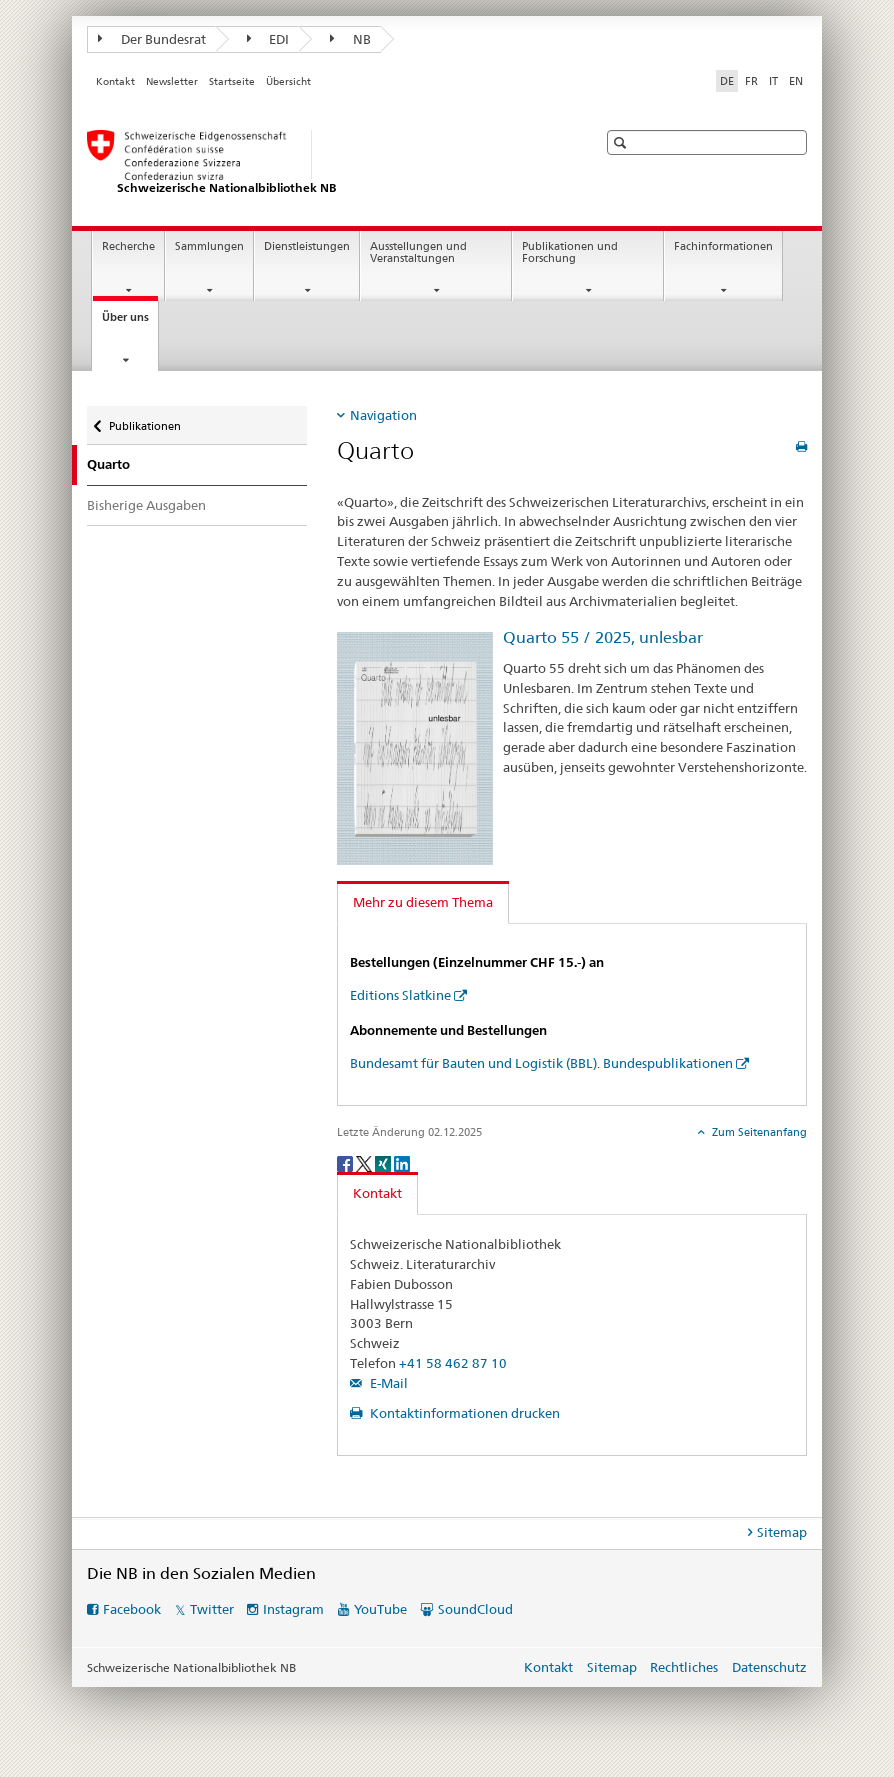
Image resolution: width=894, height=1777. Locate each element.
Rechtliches (684, 1667)
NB (350, 39)
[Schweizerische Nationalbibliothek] (322, 163)
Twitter (212, 1609)
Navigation (383, 415)
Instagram (293, 1609)
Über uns (130, 322)
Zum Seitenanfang (758, 1132)
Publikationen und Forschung (570, 253)
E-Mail (387, 1383)
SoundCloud (475, 1609)
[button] (622, 142)
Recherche (128, 246)
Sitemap (612, 1667)
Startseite (232, 81)
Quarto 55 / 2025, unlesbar (603, 637)
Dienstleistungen (307, 246)
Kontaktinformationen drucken (463, 1413)
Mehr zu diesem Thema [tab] (423, 902)
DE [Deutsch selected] (727, 81)
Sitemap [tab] (782, 1532)
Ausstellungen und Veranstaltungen (418, 253)
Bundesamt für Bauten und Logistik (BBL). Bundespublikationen (541, 1063)
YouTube (380, 1609)
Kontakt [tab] (377, 1193)
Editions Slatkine (400, 995)
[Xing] (384, 1162)
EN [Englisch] (796, 81)
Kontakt (115, 81)
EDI (268, 39)
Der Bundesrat (152, 39)
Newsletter (172, 81)
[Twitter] (365, 1162)
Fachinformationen (723, 246)
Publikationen (144, 419)
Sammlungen (209, 246)
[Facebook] (346, 1162)
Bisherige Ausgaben (146, 505)
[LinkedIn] (402, 1162)
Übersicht (288, 81)
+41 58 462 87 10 (453, 1363)
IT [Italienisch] (773, 81)
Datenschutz (769, 1667)
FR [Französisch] (751, 81)
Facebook (132, 1609)
